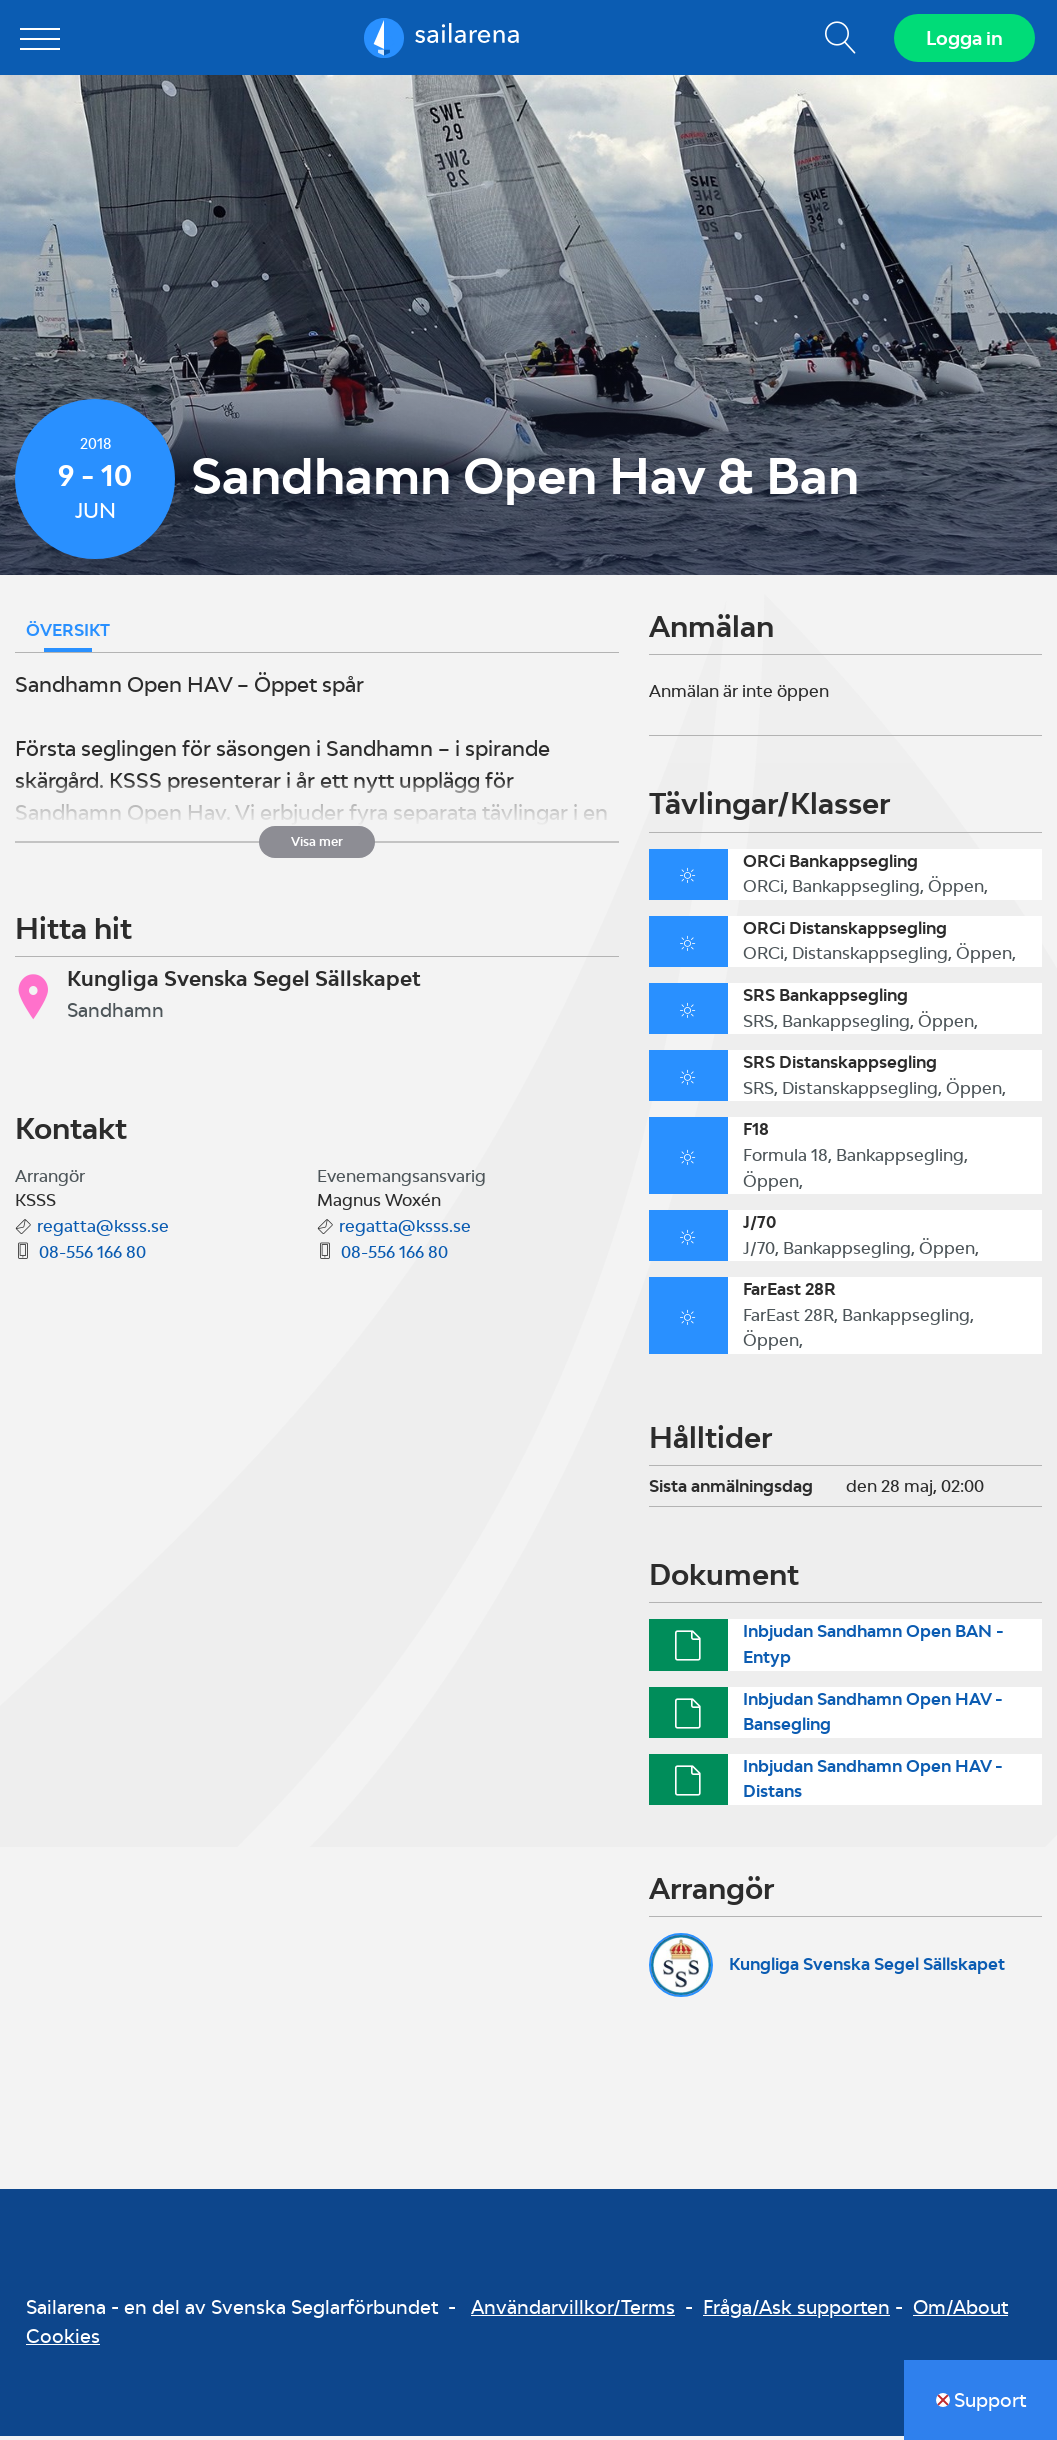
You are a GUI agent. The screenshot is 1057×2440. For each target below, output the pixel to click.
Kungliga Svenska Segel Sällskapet (867, 1969)
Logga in (962, 40)
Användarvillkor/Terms (573, 2312)
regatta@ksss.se (103, 1231)
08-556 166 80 (92, 1257)
